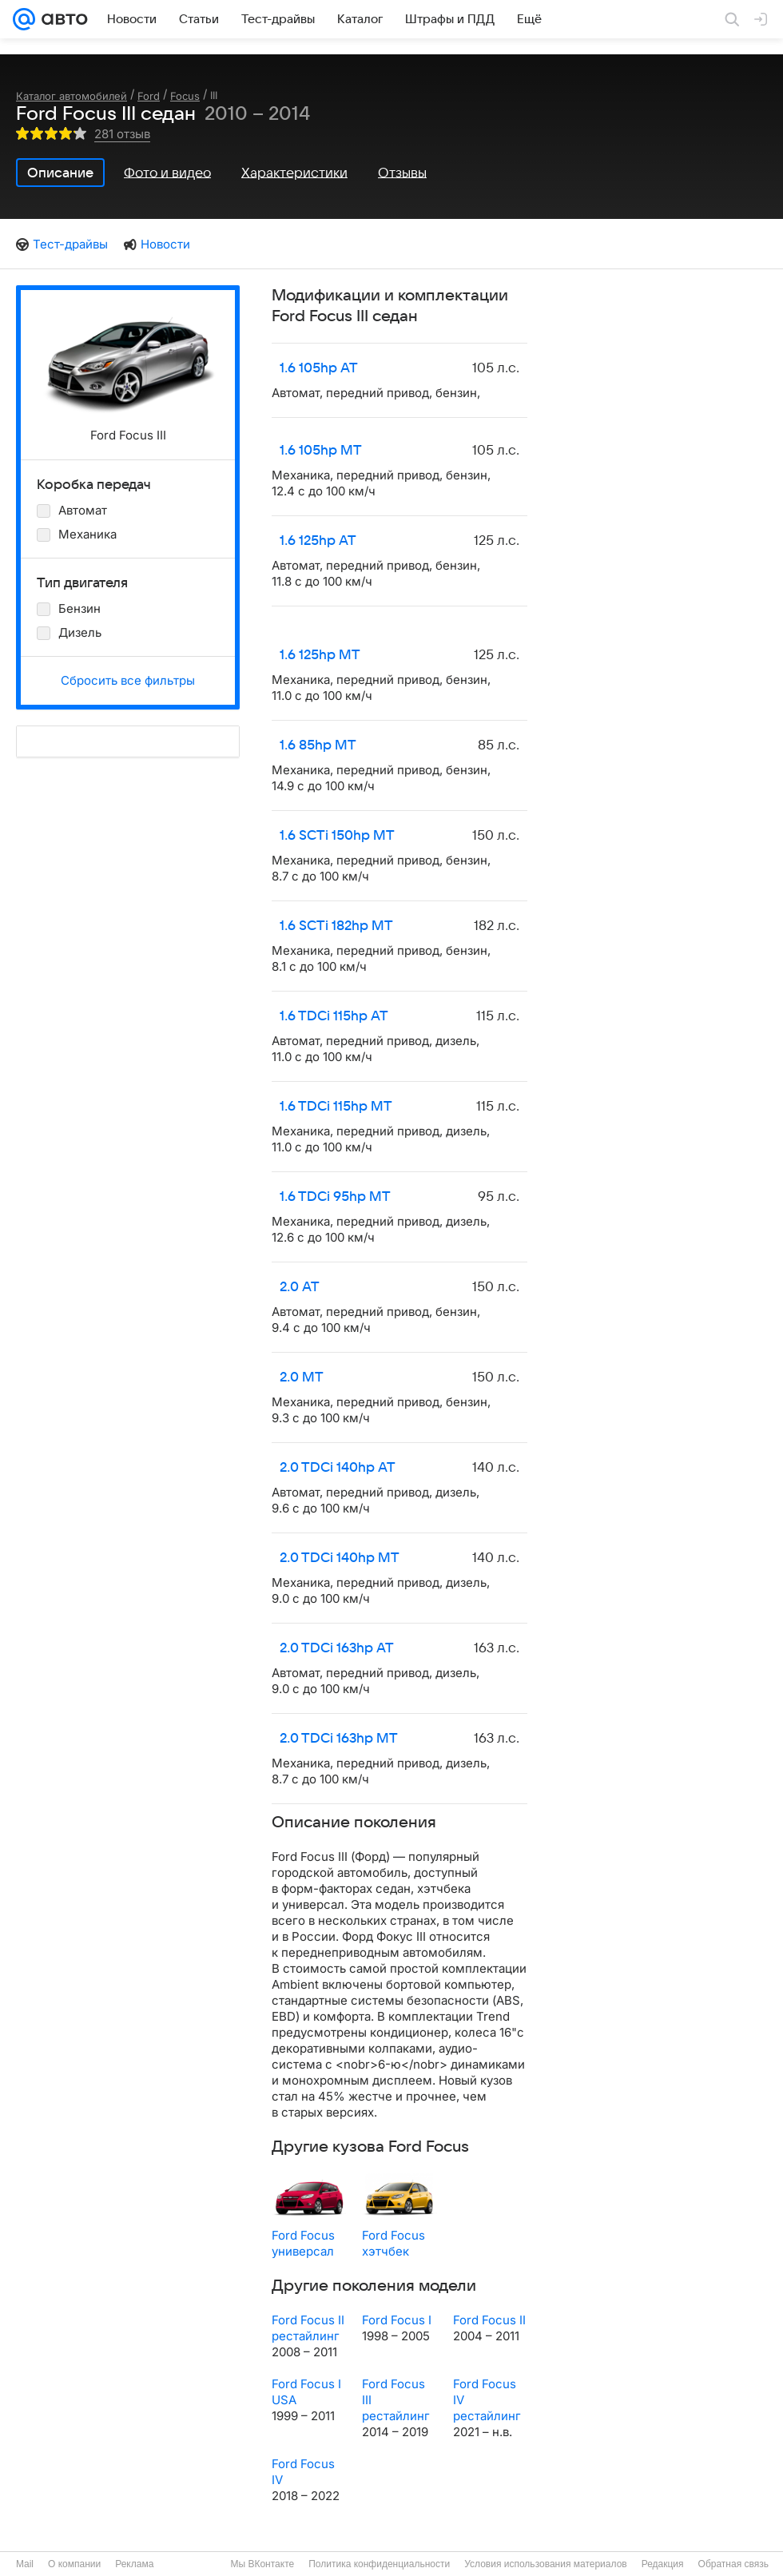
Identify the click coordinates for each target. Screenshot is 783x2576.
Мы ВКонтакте (262, 2564)
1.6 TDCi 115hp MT (336, 1106)
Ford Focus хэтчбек (393, 2243)
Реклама (134, 2564)
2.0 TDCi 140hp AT (337, 1468)
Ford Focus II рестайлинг (308, 2327)
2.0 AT (300, 1287)
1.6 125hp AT (318, 541)
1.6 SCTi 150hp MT (337, 836)
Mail (25, 2564)
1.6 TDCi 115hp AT (334, 1016)
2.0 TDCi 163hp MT (339, 1738)
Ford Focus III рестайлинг (396, 2399)
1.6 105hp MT (321, 450)
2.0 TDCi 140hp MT (339, 1558)
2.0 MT (302, 1377)
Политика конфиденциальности (379, 2564)
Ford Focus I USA (306, 2391)
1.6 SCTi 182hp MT (336, 926)
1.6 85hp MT (318, 745)
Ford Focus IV (303, 2471)
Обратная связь (733, 2564)
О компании (74, 2564)
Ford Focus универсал (303, 2243)
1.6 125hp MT (320, 655)
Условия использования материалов (545, 2564)
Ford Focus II (489, 2320)
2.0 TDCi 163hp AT (337, 1648)
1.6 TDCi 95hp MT (335, 1197)
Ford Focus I (396, 2320)
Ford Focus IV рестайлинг (487, 2399)
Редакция (663, 2564)
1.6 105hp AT (319, 368)
